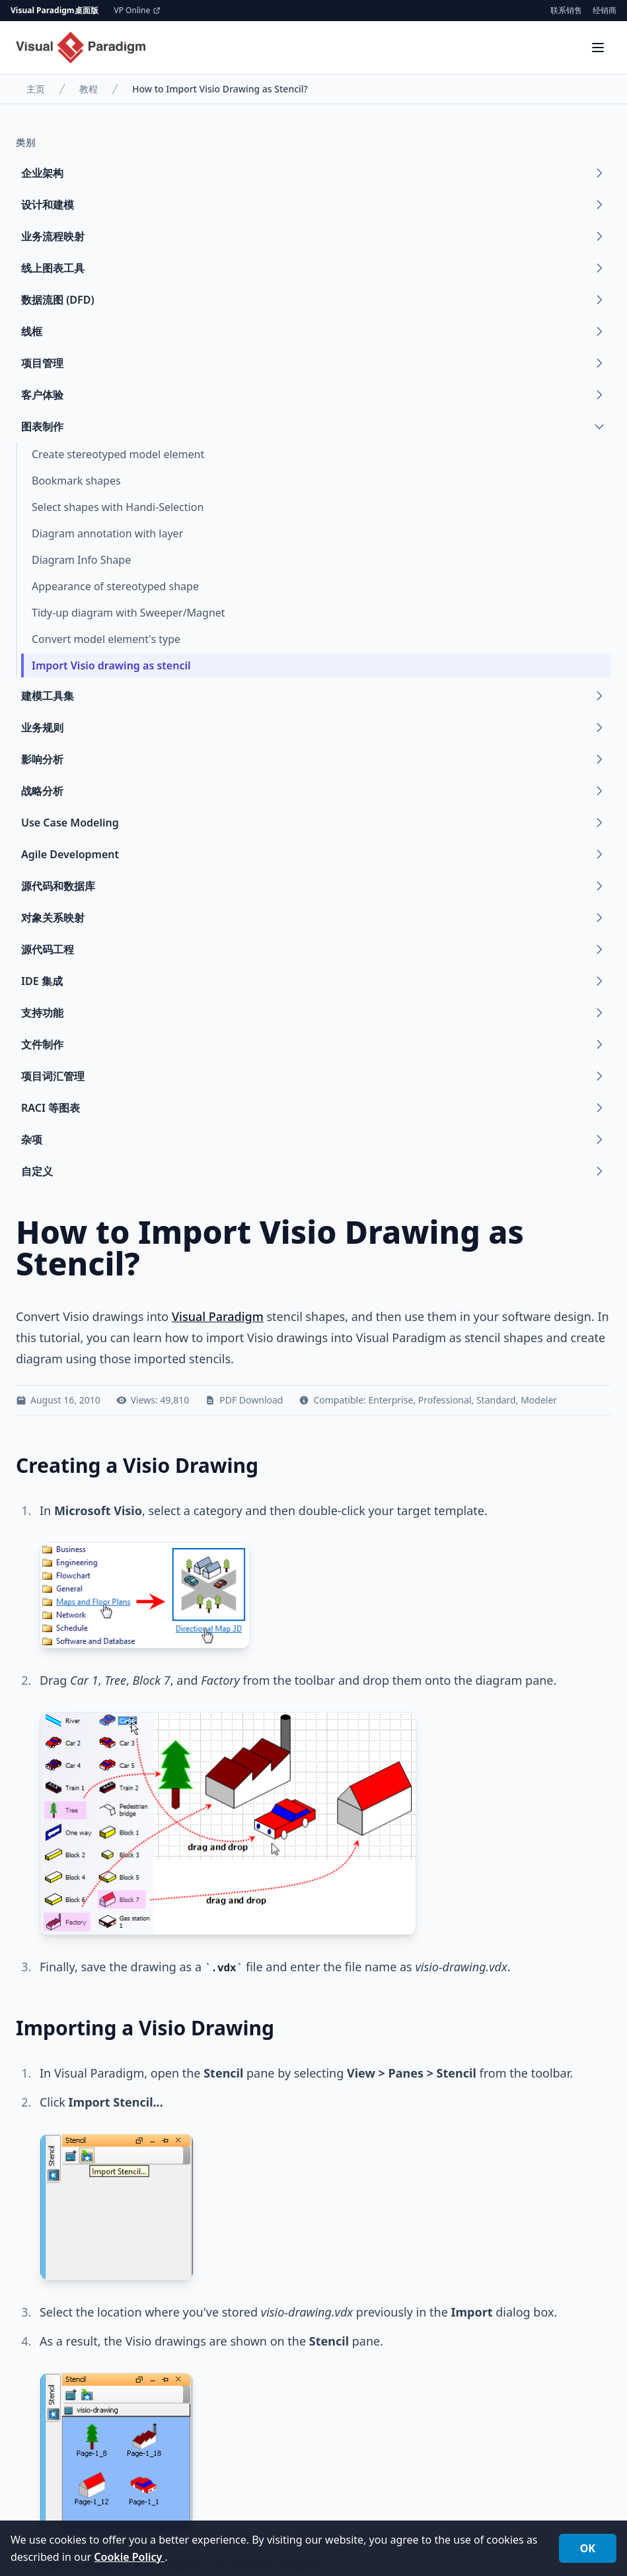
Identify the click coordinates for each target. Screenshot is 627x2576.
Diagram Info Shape (81, 560)
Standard (496, 1400)
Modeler (539, 1400)
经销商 (604, 10)
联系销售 (566, 10)
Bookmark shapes (76, 480)
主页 (35, 89)
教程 (88, 89)
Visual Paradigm (218, 1316)
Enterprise (391, 1400)
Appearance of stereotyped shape (115, 586)
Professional (445, 1400)
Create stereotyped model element (118, 454)
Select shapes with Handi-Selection (117, 507)
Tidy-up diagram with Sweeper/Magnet (128, 612)
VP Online (137, 10)
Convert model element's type (106, 639)
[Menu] (598, 47)
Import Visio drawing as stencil (111, 665)
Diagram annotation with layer (107, 533)
